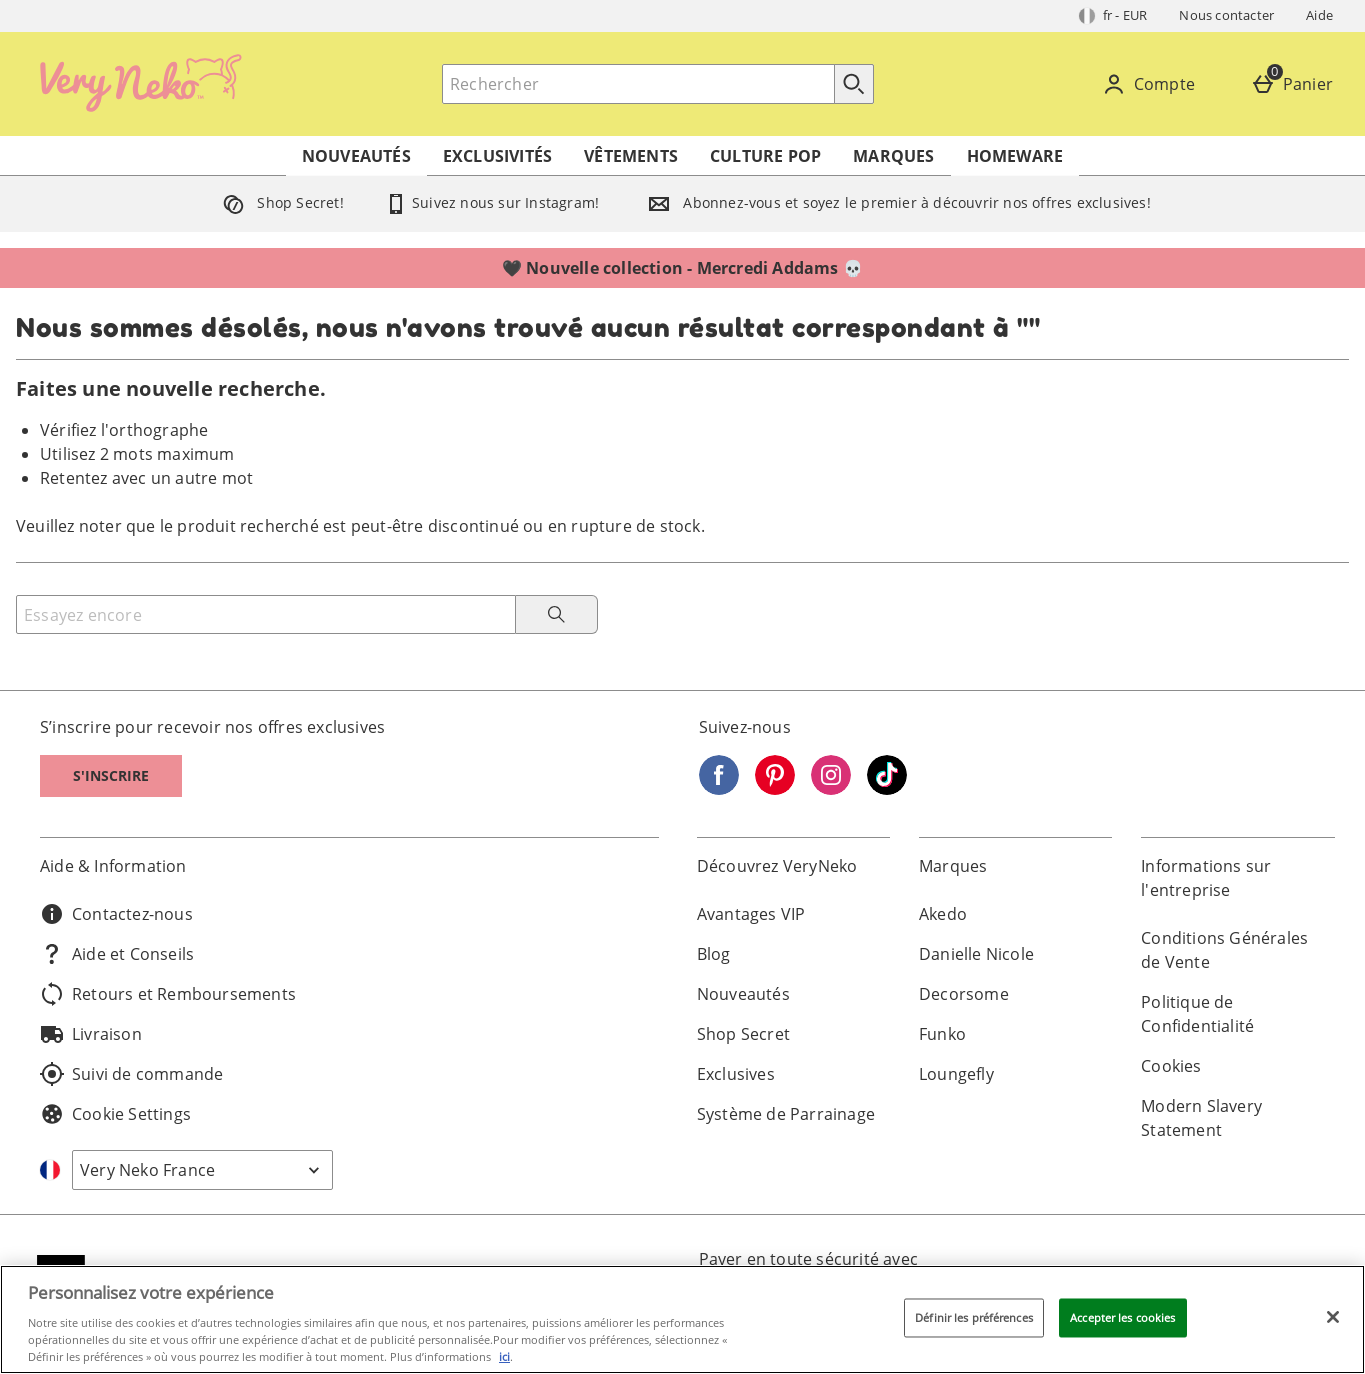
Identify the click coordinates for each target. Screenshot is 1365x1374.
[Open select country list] (202, 1170)
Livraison (91, 1034)
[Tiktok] (887, 789)
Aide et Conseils (117, 954)
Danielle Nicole (976, 954)
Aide (1319, 15)
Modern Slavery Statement (1201, 1118)
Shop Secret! (279, 202)
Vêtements (631, 156)
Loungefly (956, 1074)
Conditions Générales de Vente (1224, 950)
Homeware (1015, 156)
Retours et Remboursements (168, 994)
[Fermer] (1333, 1317)
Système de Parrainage (786, 1114)
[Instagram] (831, 789)
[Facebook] (719, 789)
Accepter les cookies (1122, 1317)
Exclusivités (497, 156)
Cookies (1171, 1066)
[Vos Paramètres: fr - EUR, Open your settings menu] (1113, 16)
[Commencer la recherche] (854, 84)
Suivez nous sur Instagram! (491, 202)
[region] (682, 1319)
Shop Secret (743, 1034)
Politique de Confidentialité (1197, 1014)
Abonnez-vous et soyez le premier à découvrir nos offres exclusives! (895, 202)
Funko (942, 1034)
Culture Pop (765, 156)
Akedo (943, 914)
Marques (893, 156)
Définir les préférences (974, 1317)
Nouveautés (356, 156)
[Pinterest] (775, 789)
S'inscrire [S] (111, 775)
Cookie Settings (115, 1114)
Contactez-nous (116, 914)
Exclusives (736, 1074)
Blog (714, 954)
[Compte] (1152, 84)
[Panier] (1296, 84)
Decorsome (964, 994)
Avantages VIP (751, 914)
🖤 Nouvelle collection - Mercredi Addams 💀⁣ (682, 268)
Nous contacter (1226, 15)
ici (504, 1356)
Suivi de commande (131, 1074)
